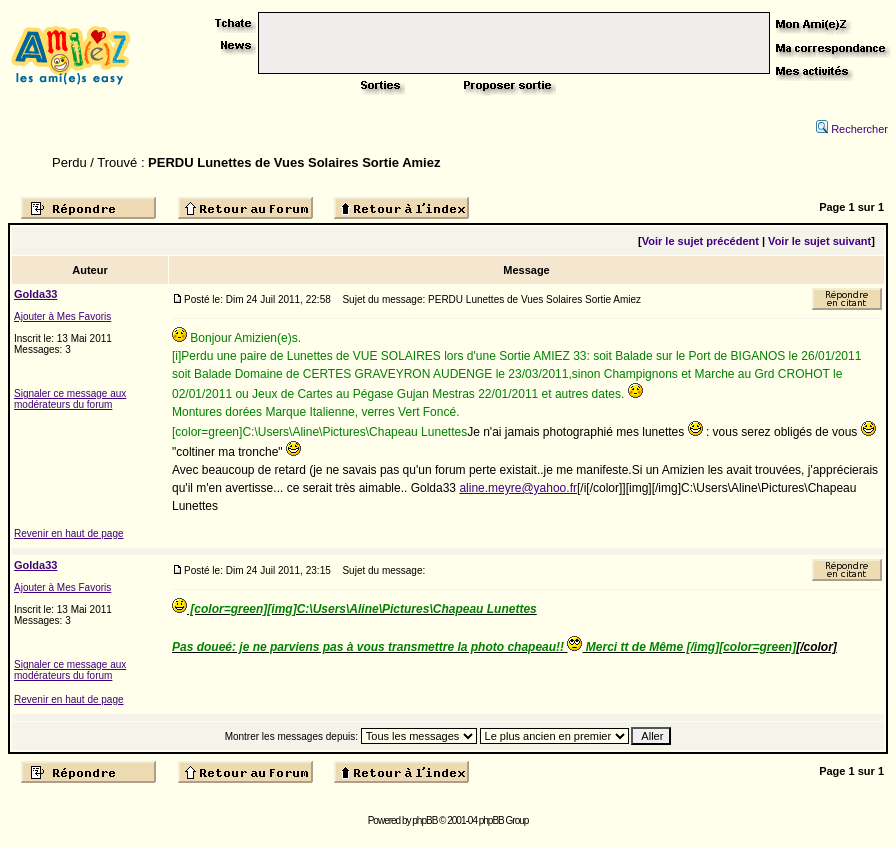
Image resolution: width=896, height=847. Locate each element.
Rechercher (852, 129)
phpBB (424, 820)
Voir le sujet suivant (819, 241)
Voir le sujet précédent (700, 241)
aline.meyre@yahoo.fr (518, 488)
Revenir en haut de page (69, 533)
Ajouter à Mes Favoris (62, 316)
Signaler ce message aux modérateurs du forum (70, 399)
